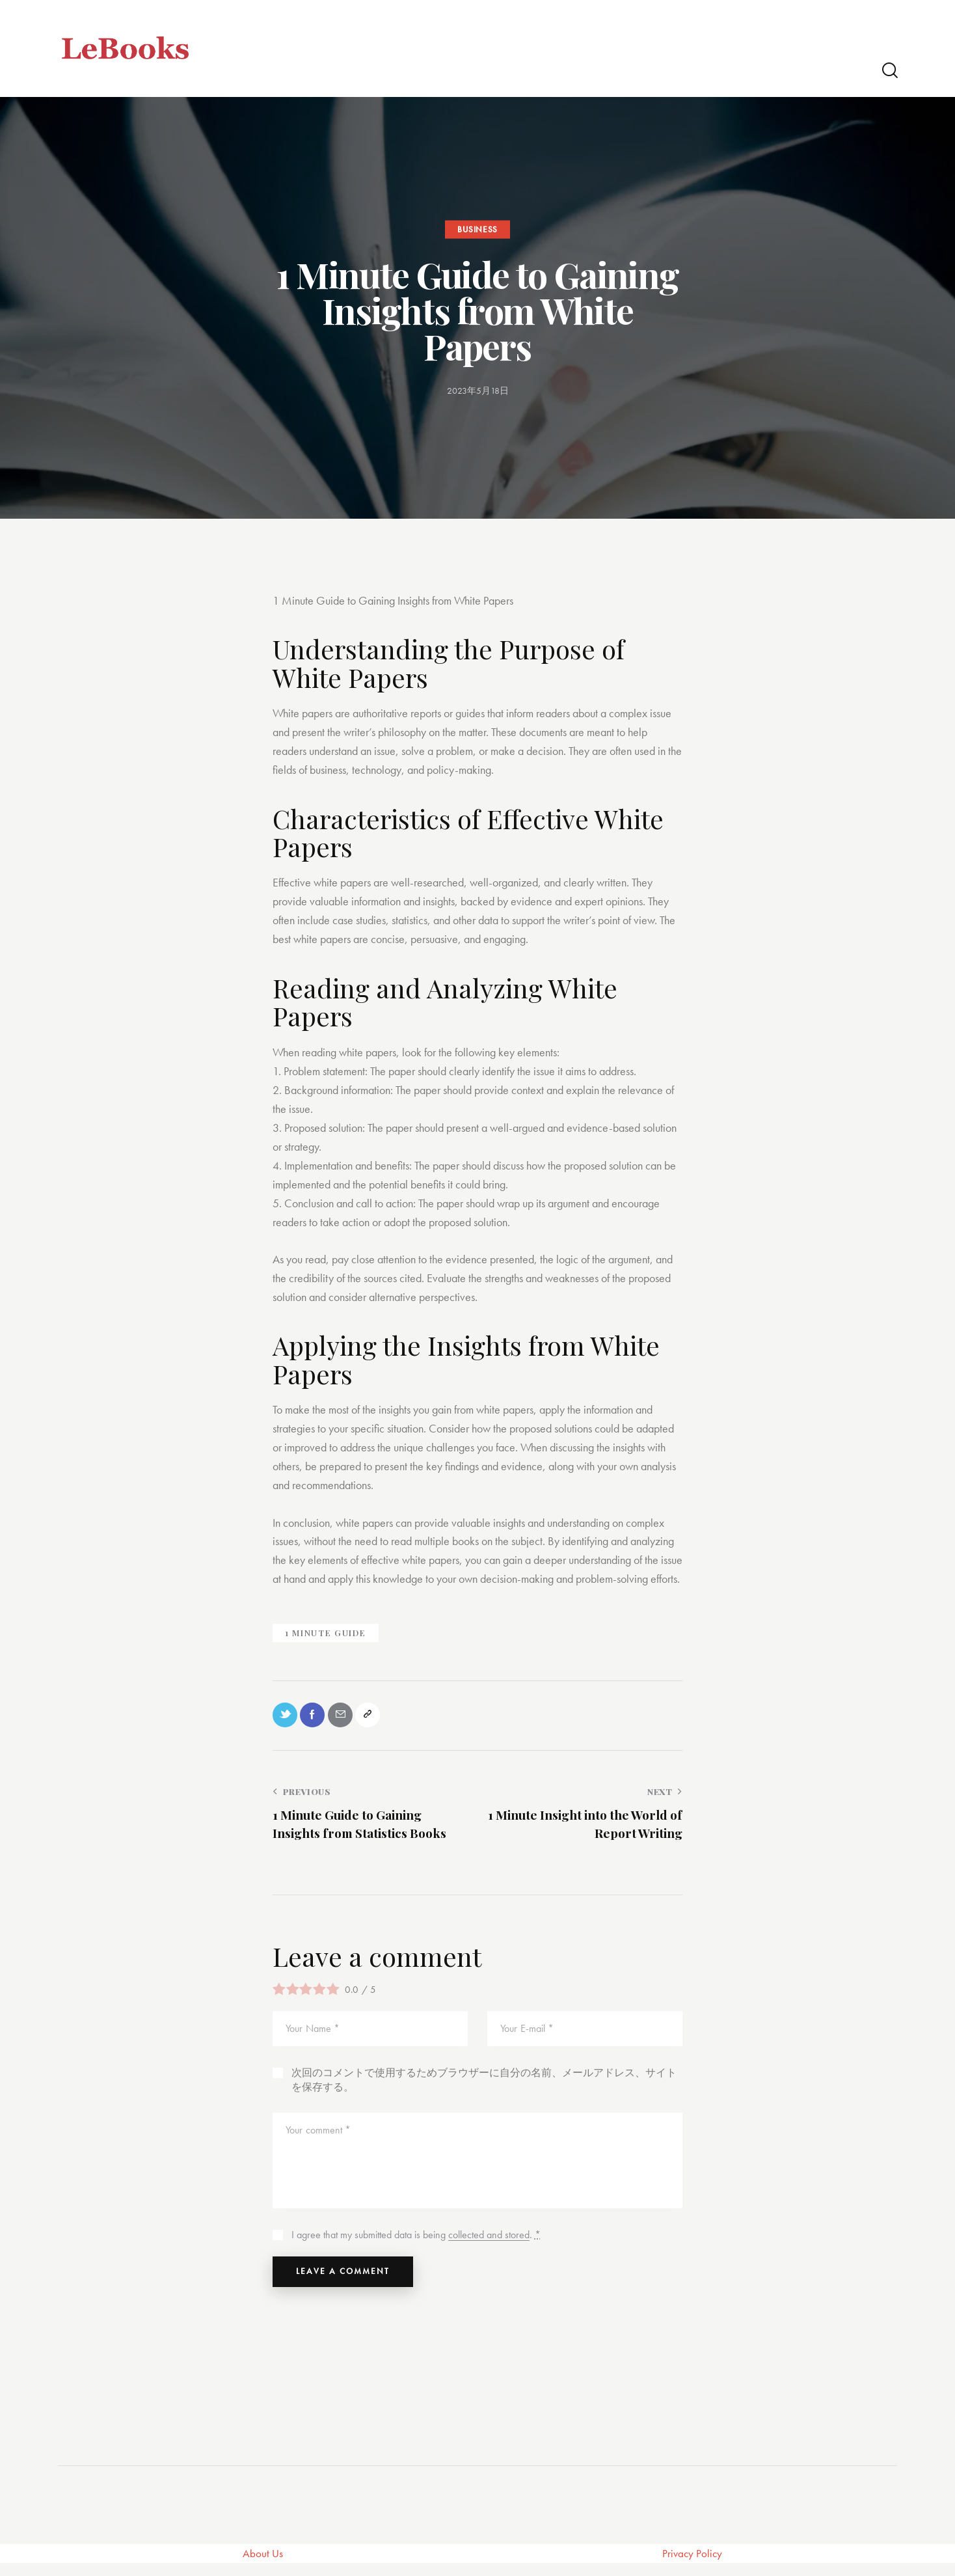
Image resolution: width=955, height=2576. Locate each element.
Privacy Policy (692, 2565)
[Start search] (889, 70)
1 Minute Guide (325, 1632)
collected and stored (489, 2241)
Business (477, 229)
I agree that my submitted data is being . (416, 2240)
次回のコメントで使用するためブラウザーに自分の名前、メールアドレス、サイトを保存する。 (484, 2086)
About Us (263, 2565)
